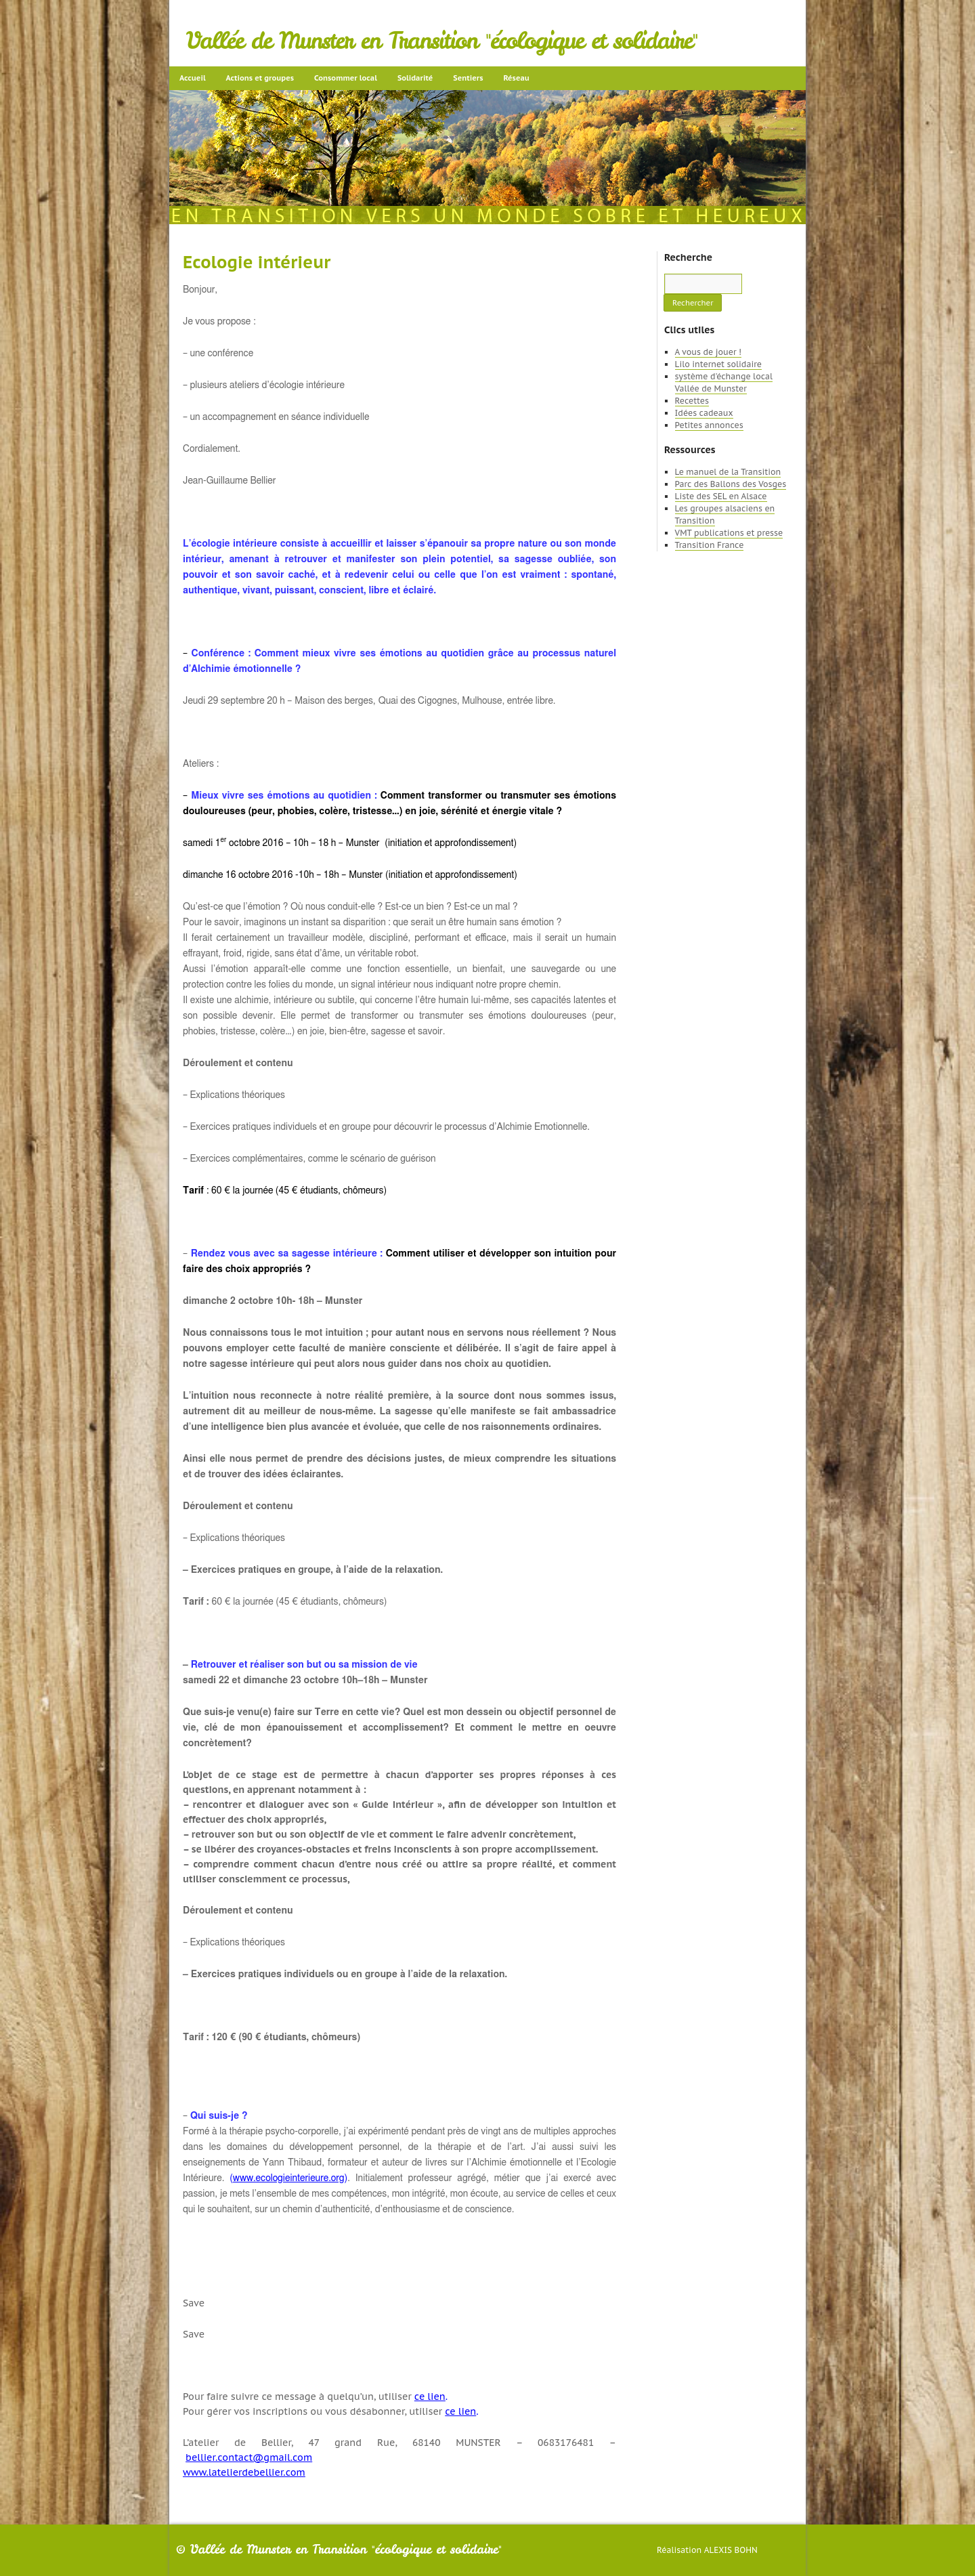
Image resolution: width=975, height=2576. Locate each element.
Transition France (709, 545)
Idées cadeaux (704, 413)
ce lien (430, 2396)
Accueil (192, 78)
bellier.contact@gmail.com (249, 2457)
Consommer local (345, 78)
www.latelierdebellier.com (244, 2472)
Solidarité (415, 78)
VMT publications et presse (729, 533)
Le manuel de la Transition (728, 472)
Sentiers (468, 78)
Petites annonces (709, 425)
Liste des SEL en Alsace (721, 496)
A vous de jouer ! (708, 352)
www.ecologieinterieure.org (289, 2178)
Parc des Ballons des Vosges (731, 484)
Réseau (516, 78)
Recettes (692, 401)
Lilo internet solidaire (718, 364)
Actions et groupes (260, 78)
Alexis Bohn (731, 2550)
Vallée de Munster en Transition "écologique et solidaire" (441, 40)
